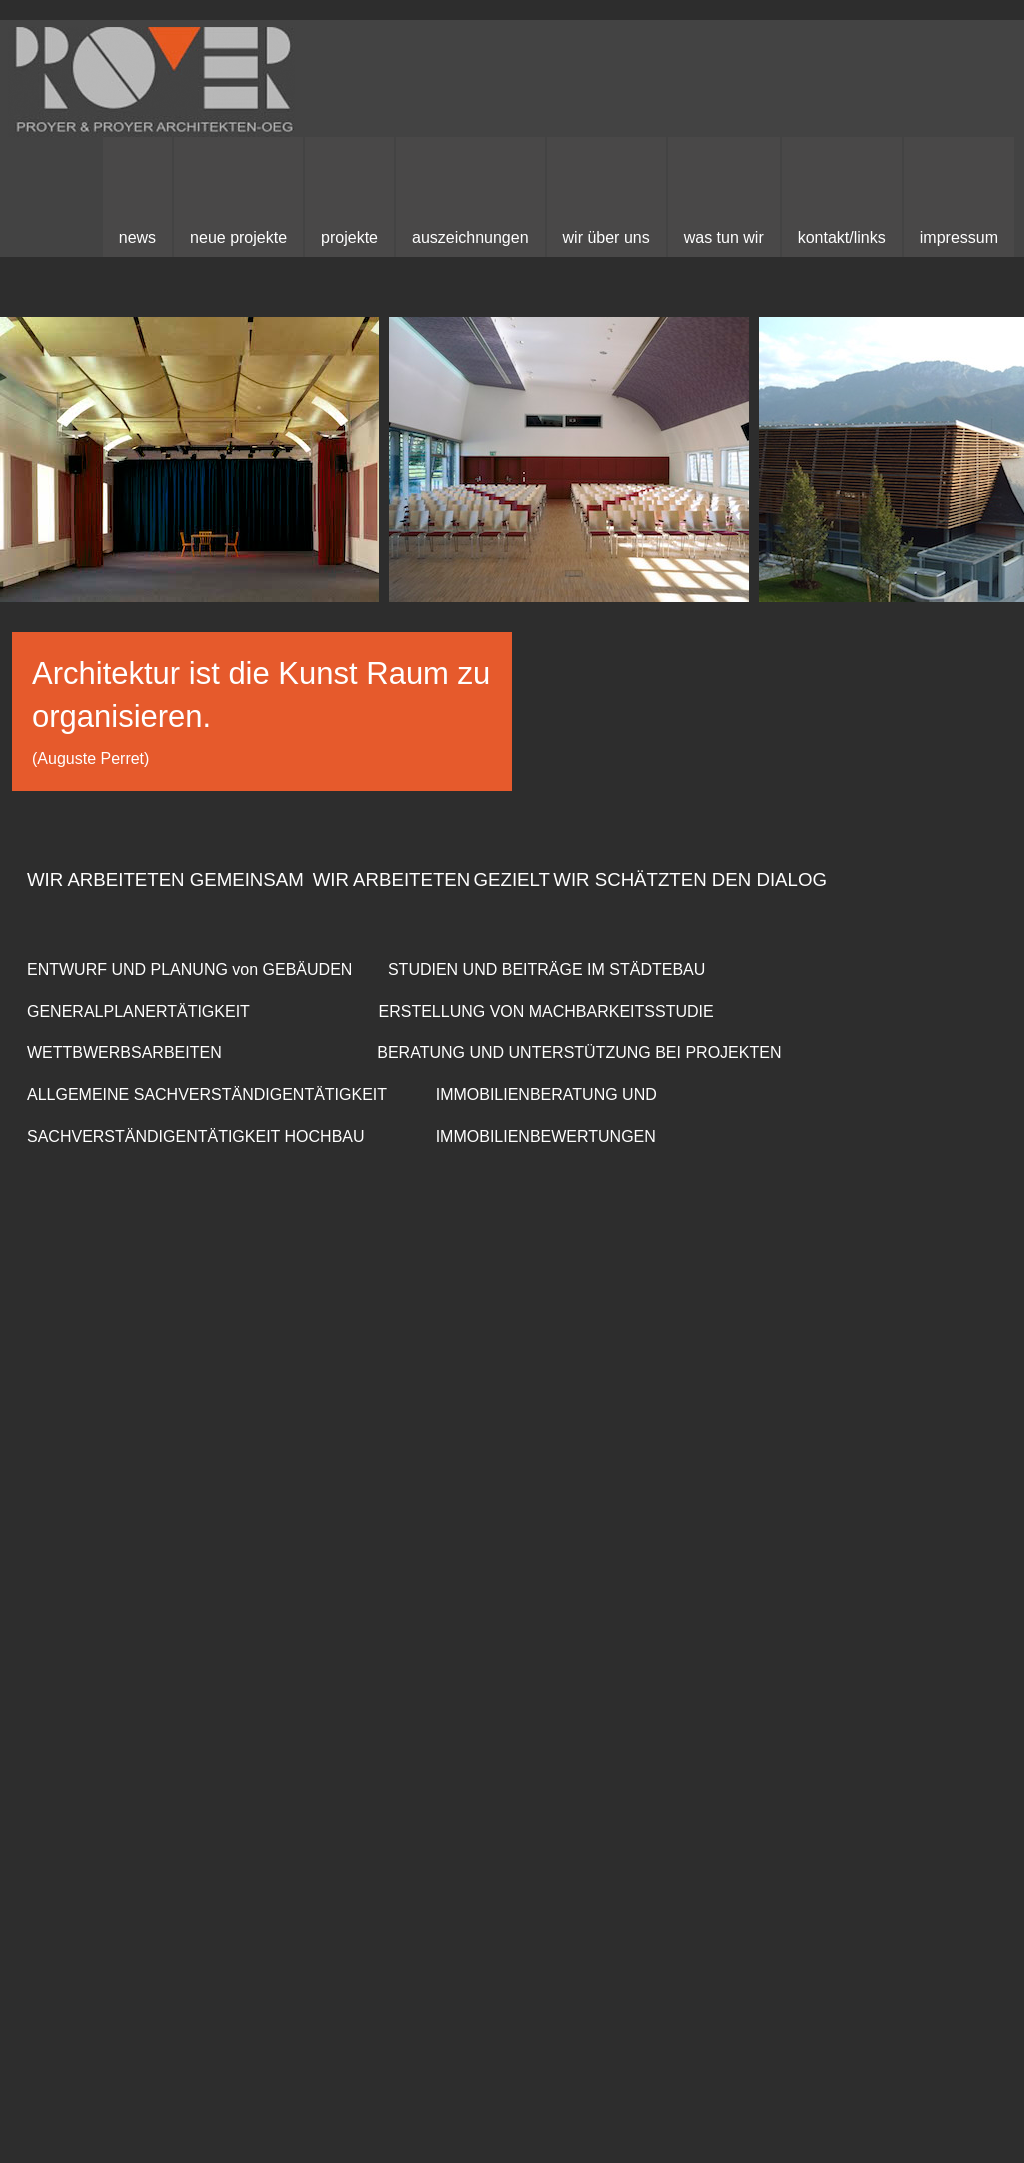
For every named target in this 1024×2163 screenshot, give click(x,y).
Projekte (349, 237)
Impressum (959, 237)
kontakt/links (842, 237)
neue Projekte (238, 237)
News (137, 237)
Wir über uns (606, 237)
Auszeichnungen (470, 237)
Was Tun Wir (724, 237)
